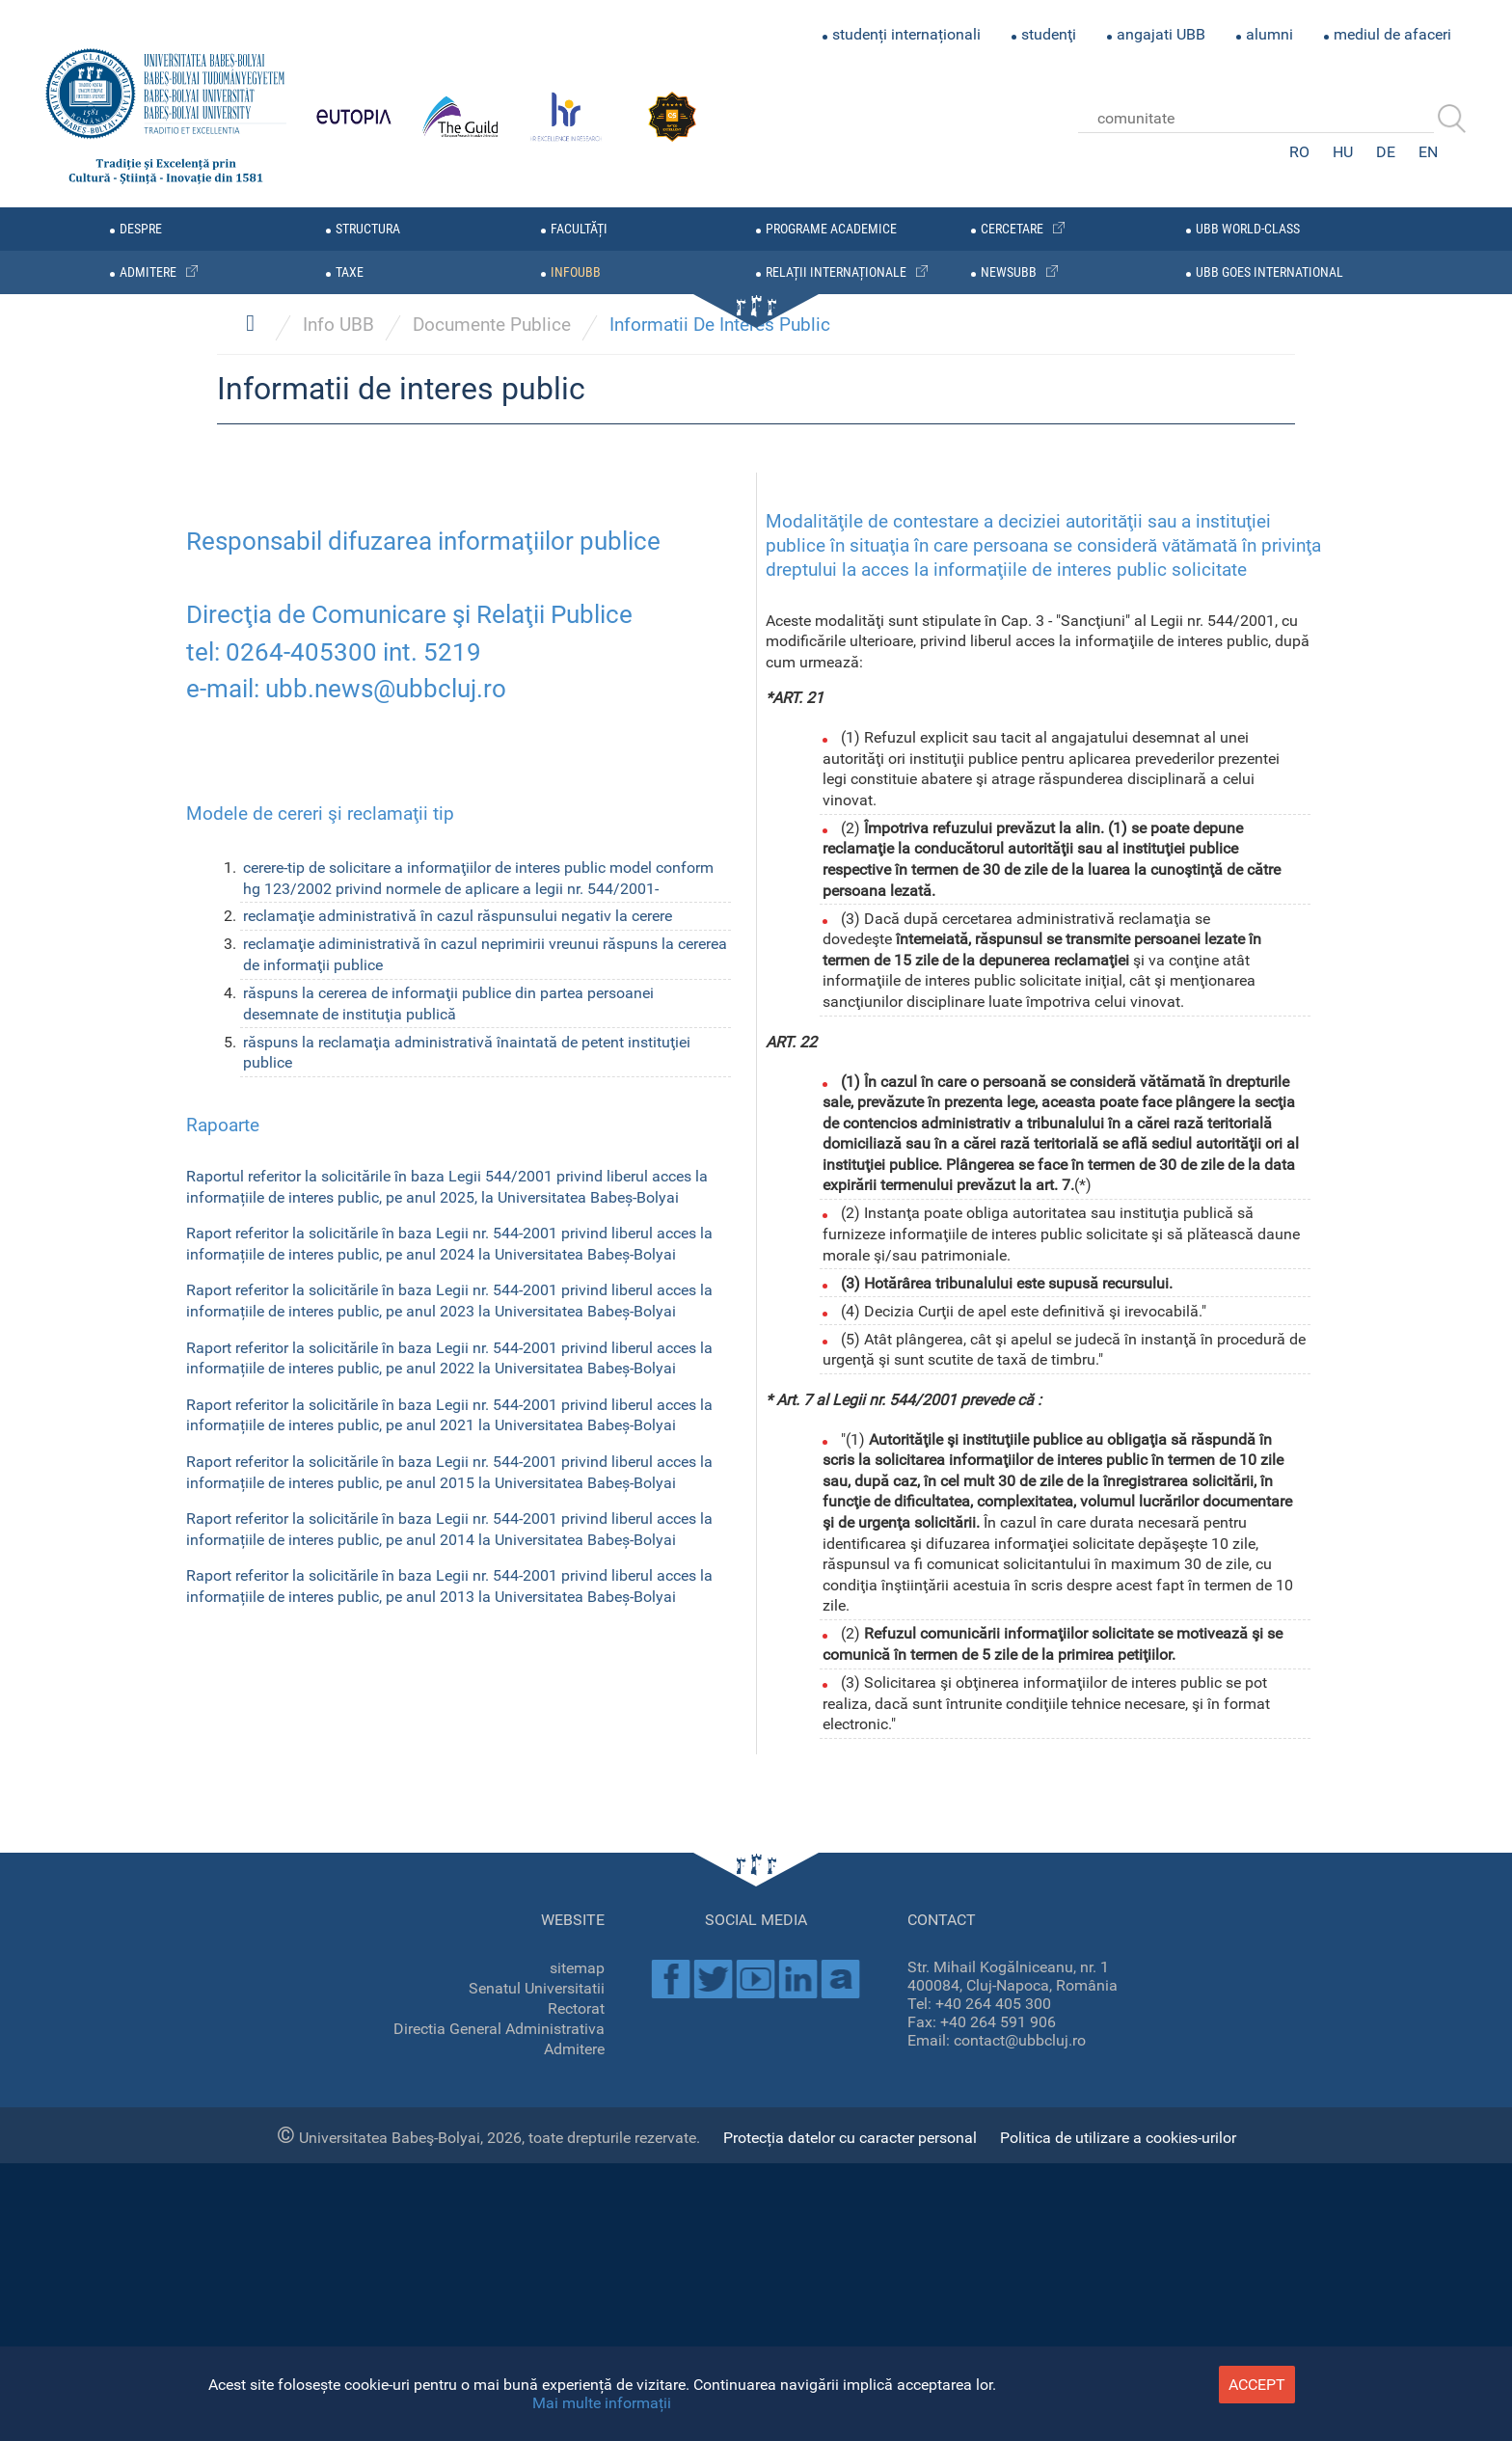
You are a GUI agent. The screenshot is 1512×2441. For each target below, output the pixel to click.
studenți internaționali (906, 34)
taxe (350, 272)
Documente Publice (492, 1301)
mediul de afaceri (1392, 34)
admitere (148, 272)
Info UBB (338, 1301)
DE (1385, 152)
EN (1428, 152)
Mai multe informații (601, 2403)
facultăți (579, 229)
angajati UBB (1161, 34)
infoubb (576, 272)
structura (368, 229)
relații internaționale (836, 272)
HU (1343, 152)
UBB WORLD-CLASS (1248, 229)
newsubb (1009, 272)
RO (1299, 152)
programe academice (831, 229)
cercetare (1012, 229)
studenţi (1048, 34)
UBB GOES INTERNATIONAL (1269, 272)
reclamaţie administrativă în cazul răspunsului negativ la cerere (457, 1893)
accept (1256, 2384)
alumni (1269, 34)
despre (141, 229)
